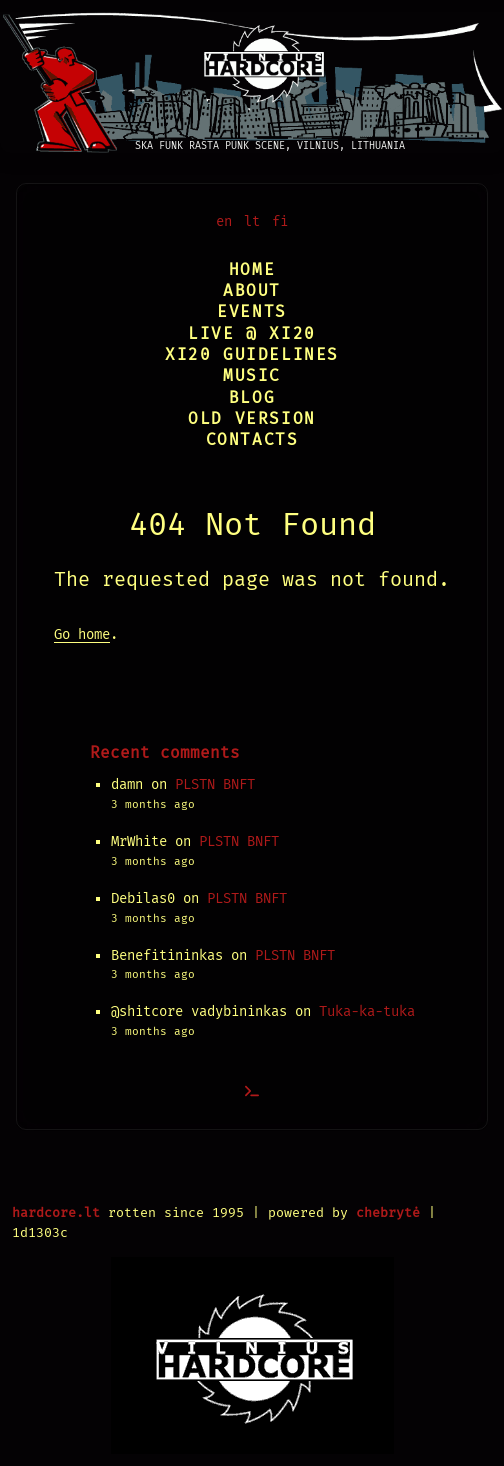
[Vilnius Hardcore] (252, 76)
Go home (82, 634)
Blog (252, 397)
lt (252, 221)
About (252, 290)
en (224, 221)
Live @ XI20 (252, 333)
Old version (252, 418)
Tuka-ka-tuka (367, 1011)
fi (280, 221)
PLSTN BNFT (215, 784)
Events (252, 311)
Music (252, 375)
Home (252, 269)
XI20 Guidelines (252, 354)
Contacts (252, 439)
